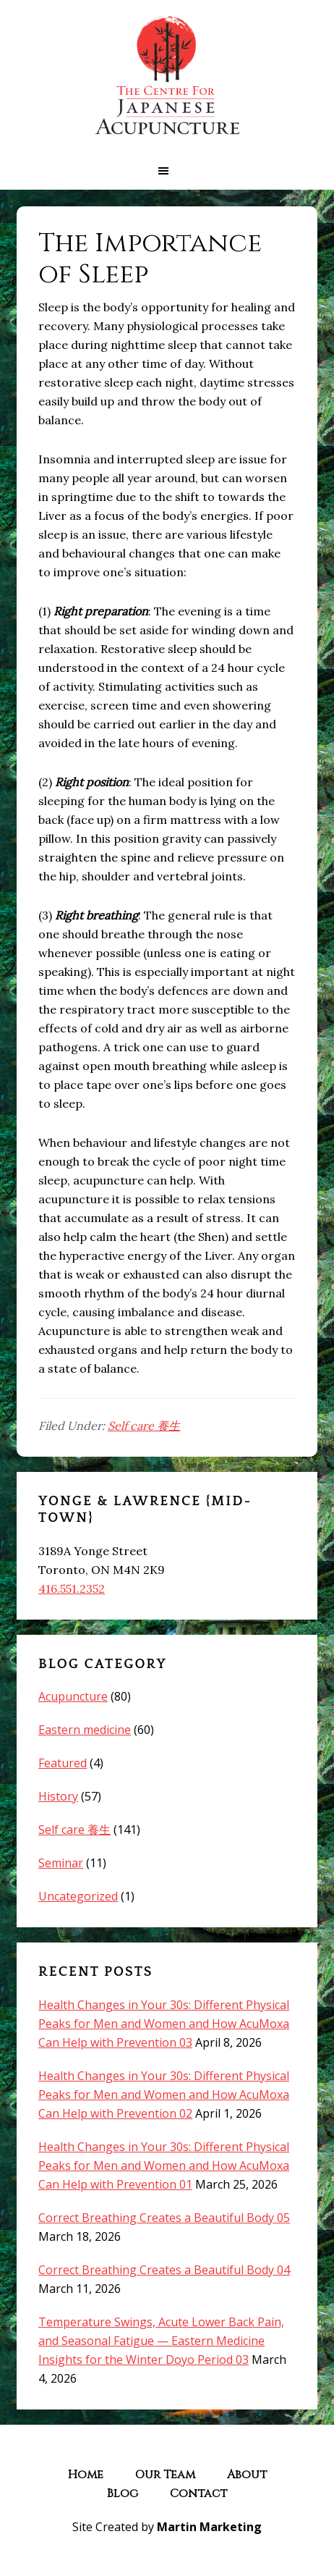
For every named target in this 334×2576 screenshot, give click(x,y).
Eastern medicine (84, 1730)
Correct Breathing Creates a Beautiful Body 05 (164, 2218)
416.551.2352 (71, 1588)
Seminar (60, 1863)
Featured (62, 1763)
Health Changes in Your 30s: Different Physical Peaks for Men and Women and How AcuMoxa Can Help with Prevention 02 (163, 2094)
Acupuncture (73, 1696)
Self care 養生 (144, 1425)
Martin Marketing (209, 2527)
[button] (167, 171)
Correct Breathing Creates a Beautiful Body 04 (164, 2270)
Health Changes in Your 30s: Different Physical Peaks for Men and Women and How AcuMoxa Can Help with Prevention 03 (163, 2023)
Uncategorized (78, 1896)
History (58, 1796)
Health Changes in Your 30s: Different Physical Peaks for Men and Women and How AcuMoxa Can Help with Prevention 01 (163, 2165)
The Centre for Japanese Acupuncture (167, 76)
